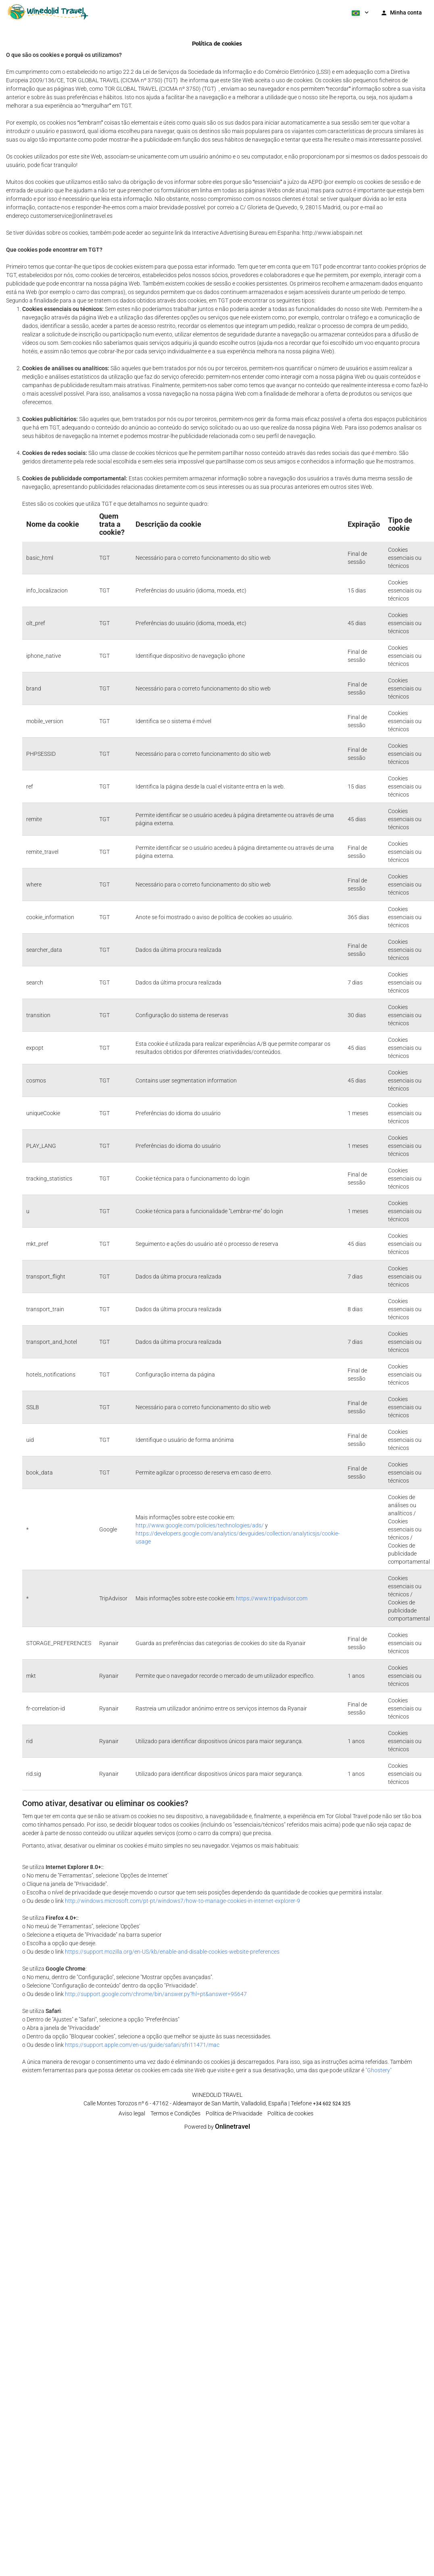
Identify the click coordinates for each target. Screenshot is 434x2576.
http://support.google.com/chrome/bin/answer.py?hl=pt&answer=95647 (156, 1994)
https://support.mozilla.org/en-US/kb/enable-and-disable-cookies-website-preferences (172, 1951)
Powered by (217, 2126)
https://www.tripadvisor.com (271, 1598)
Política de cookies (290, 2113)
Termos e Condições (175, 2113)
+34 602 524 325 (332, 2104)
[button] (359, 12)
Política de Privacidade (234, 2113)
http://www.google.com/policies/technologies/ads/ (200, 1525)
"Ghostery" (378, 2070)
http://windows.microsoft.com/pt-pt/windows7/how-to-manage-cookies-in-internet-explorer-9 (182, 1901)
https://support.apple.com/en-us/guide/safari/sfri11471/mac (142, 2045)
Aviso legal (132, 2113)
